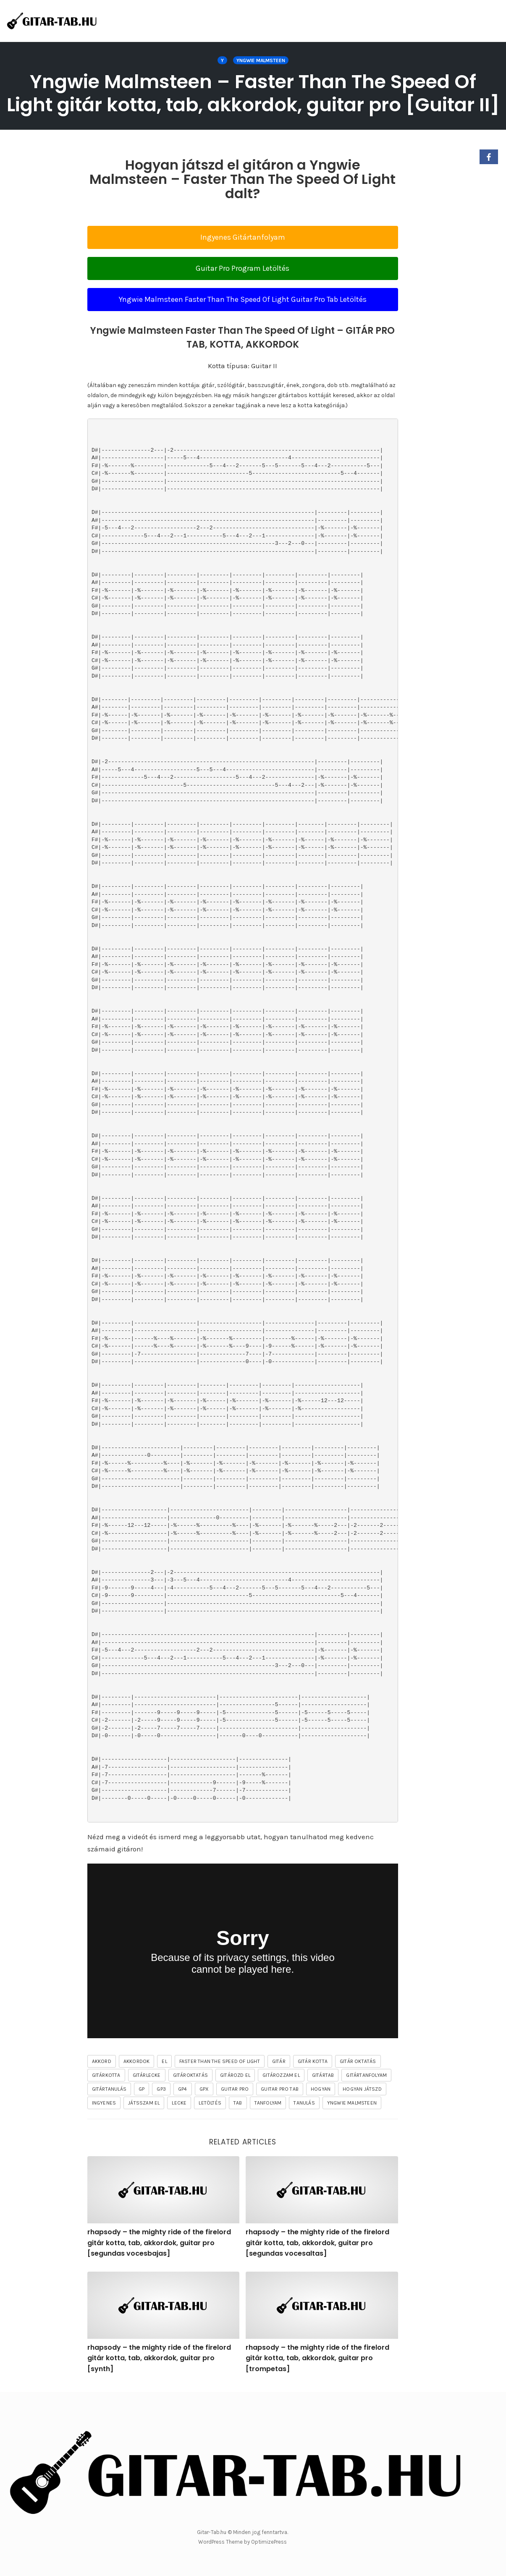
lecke (179, 2103)
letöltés (210, 2103)
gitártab (323, 2075)
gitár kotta (313, 2061)
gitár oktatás (358, 2061)
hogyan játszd (362, 2089)
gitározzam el (281, 2075)
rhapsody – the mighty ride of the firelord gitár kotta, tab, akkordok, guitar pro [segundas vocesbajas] (159, 2242)
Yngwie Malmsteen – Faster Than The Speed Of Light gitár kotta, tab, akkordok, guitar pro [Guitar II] (253, 93)
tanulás (304, 2103)
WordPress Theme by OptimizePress (242, 2542)
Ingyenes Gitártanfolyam (242, 237)
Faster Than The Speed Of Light (219, 2061)
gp (141, 2089)
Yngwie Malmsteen (260, 60)
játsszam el (144, 2103)
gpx (204, 2089)
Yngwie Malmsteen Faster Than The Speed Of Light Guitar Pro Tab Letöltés (243, 299)
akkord (101, 2061)
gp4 (182, 2089)
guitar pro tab (280, 2089)
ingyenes (104, 2103)
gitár (279, 2061)
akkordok (136, 2061)
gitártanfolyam (366, 2075)
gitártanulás (109, 2089)
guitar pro (235, 2089)
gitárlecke (147, 2075)
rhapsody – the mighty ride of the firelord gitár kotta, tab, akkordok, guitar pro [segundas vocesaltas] (317, 2242)
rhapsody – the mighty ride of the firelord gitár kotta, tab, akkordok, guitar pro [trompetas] (317, 2358)
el (164, 2061)
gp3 (161, 2089)
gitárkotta (106, 2075)
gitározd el (235, 2075)
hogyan (320, 2089)
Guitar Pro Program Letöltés (242, 268)
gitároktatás (190, 2075)
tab (237, 2103)
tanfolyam (268, 2103)
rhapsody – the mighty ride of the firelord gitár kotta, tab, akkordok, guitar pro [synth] (159, 2358)
